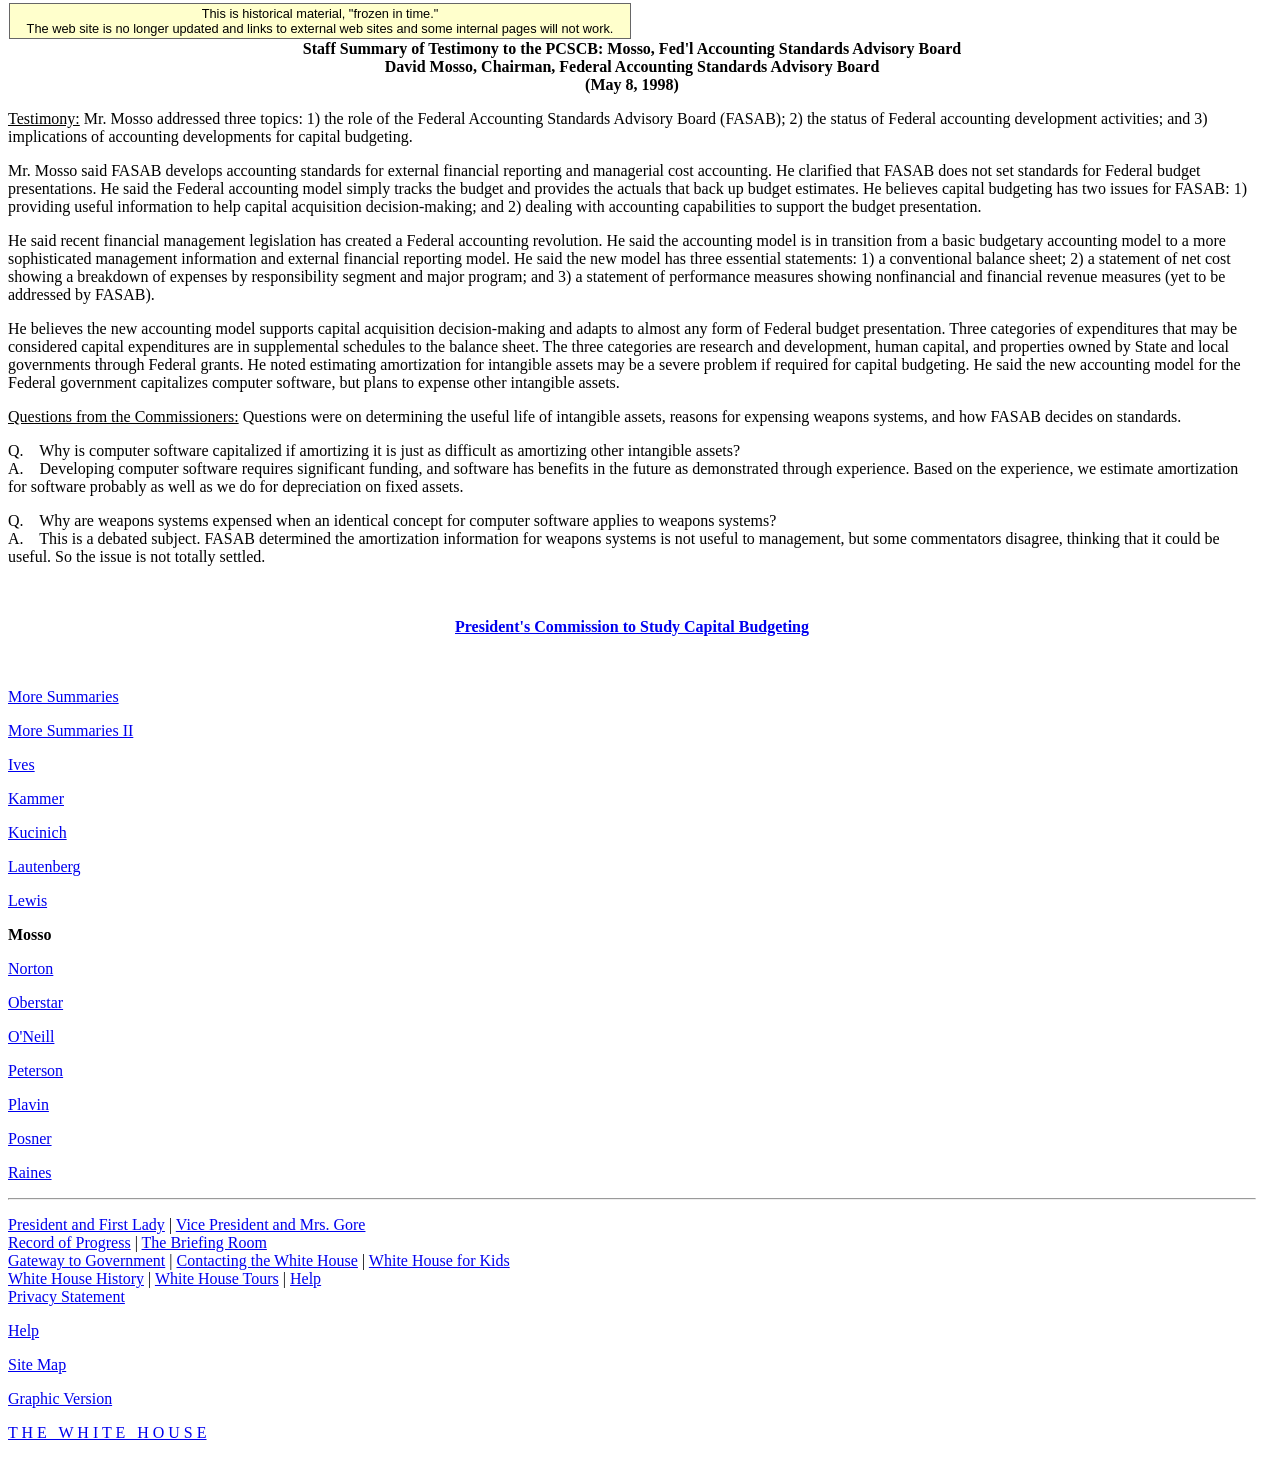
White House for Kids (439, 1260)
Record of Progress (69, 1242)
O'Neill (31, 1036)
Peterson (35, 1070)
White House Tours (217, 1278)
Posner (30, 1138)
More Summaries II (70, 730)
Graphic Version (60, 1398)
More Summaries (63, 696)
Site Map (37, 1364)
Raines (30, 1172)
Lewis (27, 900)
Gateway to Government (86, 1260)
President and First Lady (86, 1224)
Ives (21, 764)
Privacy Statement (66, 1296)
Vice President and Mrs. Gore (271, 1224)
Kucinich (37, 832)
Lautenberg (44, 866)
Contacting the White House (266, 1260)
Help (305, 1278)
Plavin (28, 1104)
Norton (30, 968)
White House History (76, 1278)
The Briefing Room (204, 1242)
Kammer (36, 798)
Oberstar (35, 1002)
